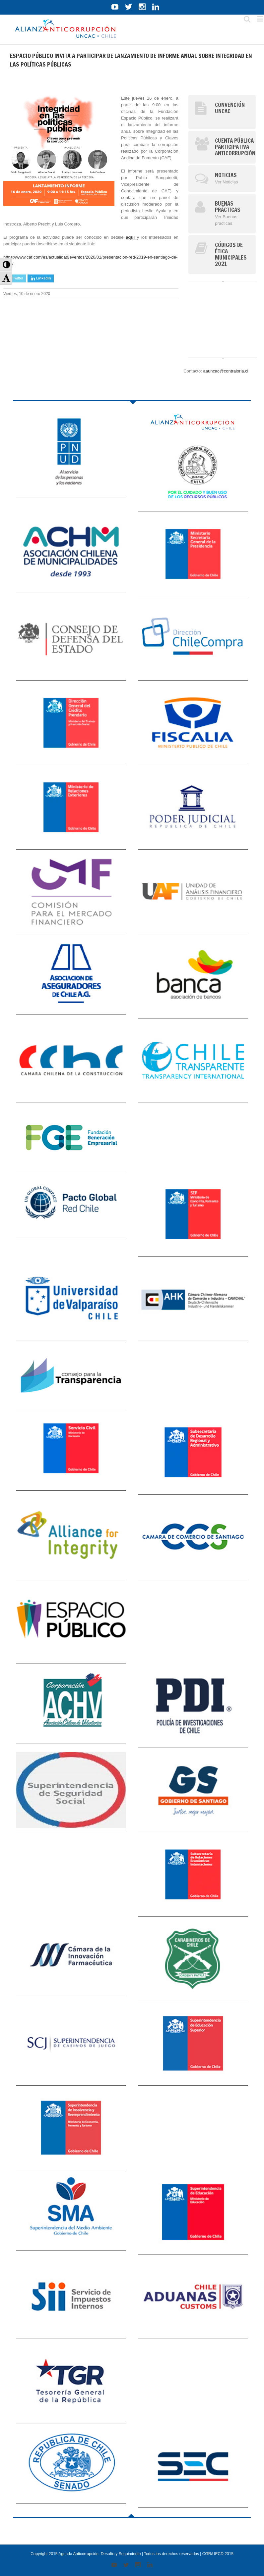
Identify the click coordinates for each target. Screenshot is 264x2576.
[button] (6, 264)
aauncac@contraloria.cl (225, 371)
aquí (131, 237)
